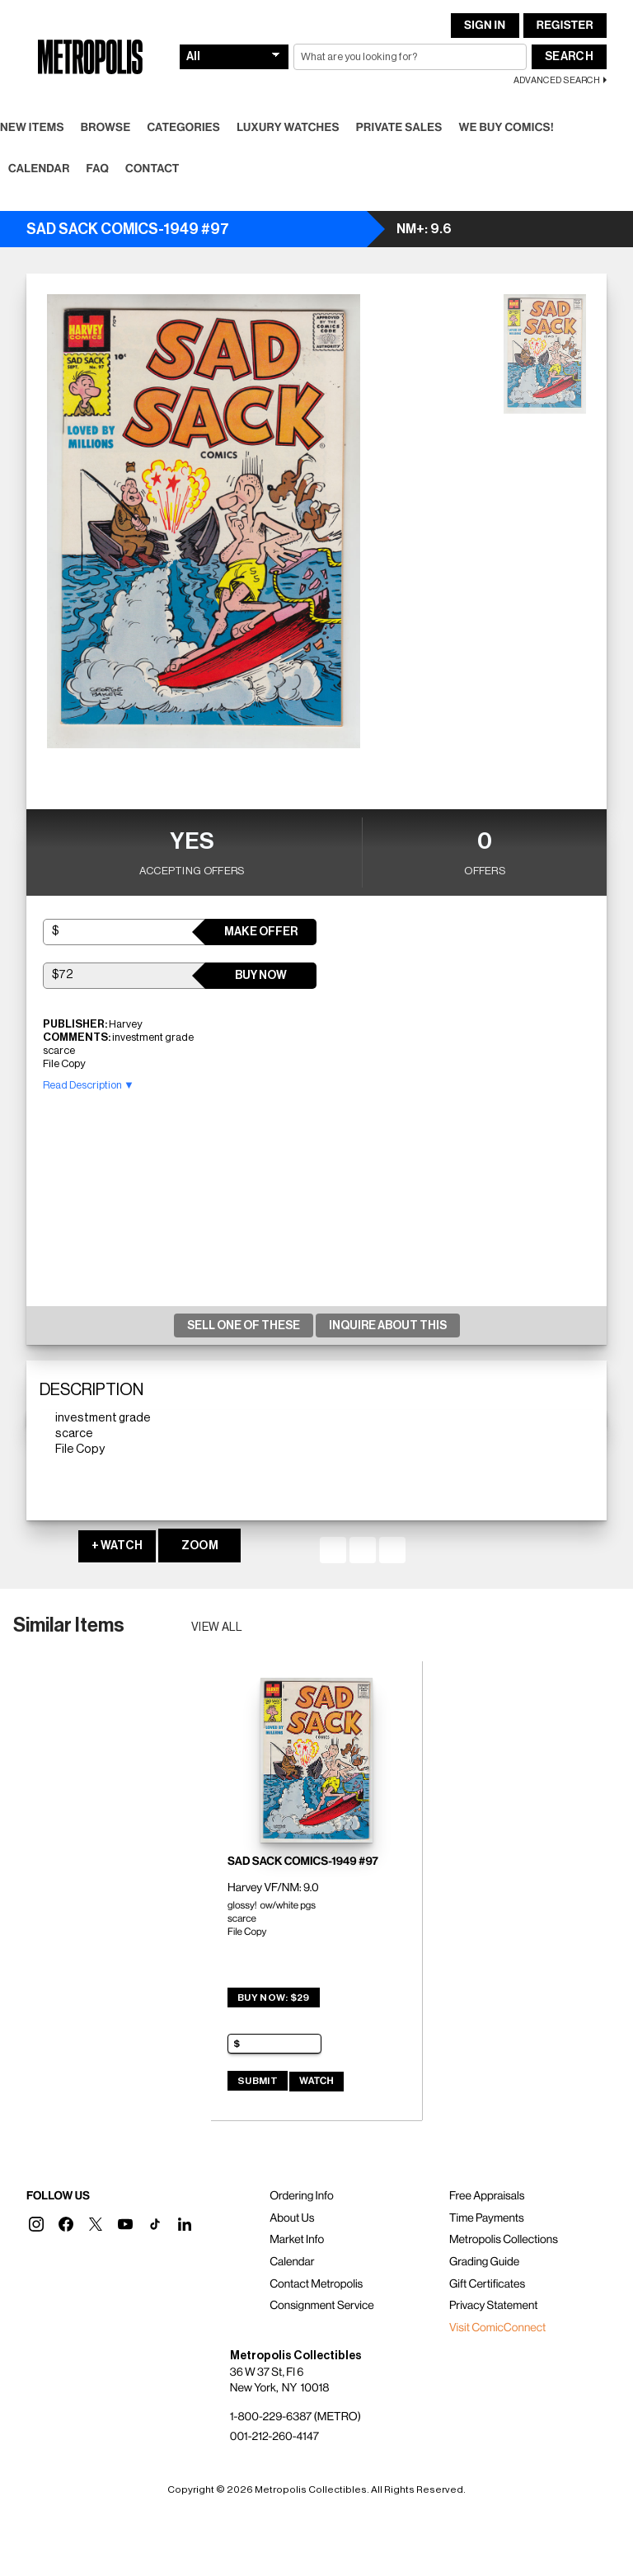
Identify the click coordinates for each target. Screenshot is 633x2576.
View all (217, 1627)
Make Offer (261, 932)
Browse (106, 127)
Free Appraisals (487, 2196)
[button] (36, 2224)
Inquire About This (388, 1326)
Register (565, 25)
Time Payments (486, 2218)
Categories (183, 127)
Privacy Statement (493, 2305)
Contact (152, 169)
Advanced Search (556, 80)
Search (569, 57)
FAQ (98, 169)
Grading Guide (484, 2262)
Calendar (39, 169)
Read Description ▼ (88, 1085)
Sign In (484, 25)
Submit (257, 2081)
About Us (292, 2218)
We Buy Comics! (506, 127)
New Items (32, 127)
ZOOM (199, 1546)
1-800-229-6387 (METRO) (295, 2417)
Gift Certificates (487, 2284)
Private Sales (399, 127)
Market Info (297, 2240)
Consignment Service (322, 2305)
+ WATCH (117, 1546)
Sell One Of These (243, 1326)
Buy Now (261, 975)
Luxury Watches (288, 127)
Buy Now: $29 (273, 1997)
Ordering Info (301, 2196)
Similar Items (68, 1625)
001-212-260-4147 (274, 2437)
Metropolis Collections (503, 2240)
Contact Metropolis (316, 2284)
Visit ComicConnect (497, 2328)
